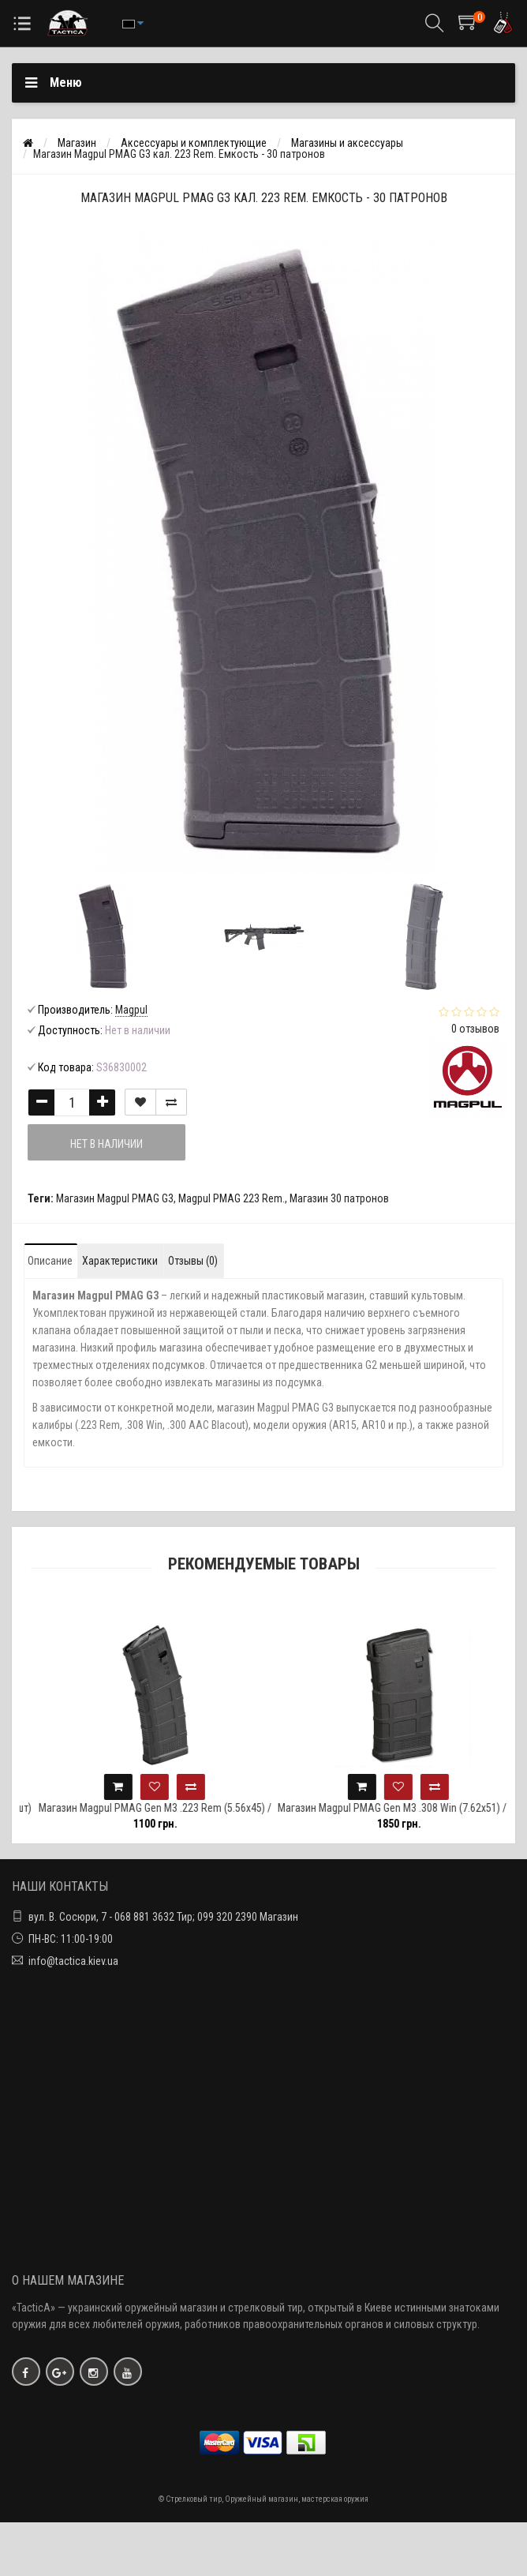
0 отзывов (475, 1028)
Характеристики (120, 1260)
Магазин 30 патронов (339, 1198)
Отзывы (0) (193, 1260)
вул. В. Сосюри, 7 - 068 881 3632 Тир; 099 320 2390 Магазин (163, 1916)
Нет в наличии (106, 1144)
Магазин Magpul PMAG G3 (115, 1198)
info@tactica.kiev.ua (73, 1961)
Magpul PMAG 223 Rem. (231, 1198)
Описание (50, 1260)
